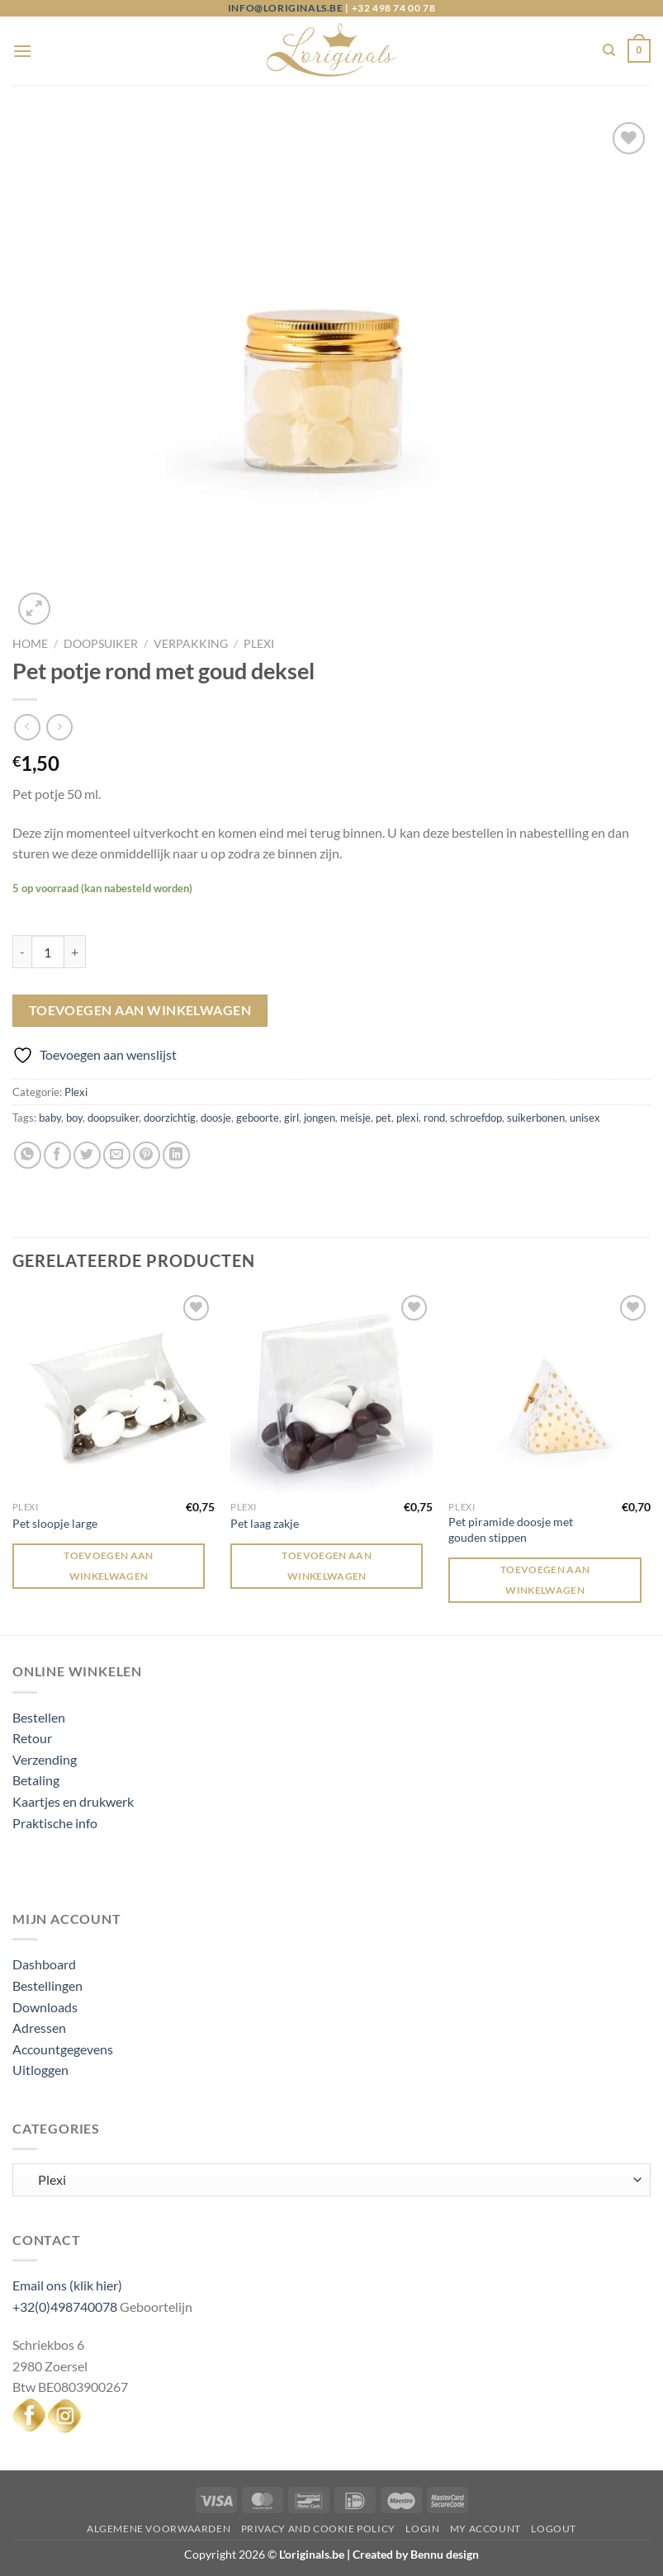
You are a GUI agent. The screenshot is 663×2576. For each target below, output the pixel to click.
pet (383, 1117)
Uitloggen (40, 2069)
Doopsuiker (101, 643)
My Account (485, 2528)
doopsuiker (113, 1117)
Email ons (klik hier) (67, 2285)
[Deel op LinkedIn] (176, 1155)
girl (291, 1117)
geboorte (257, 1117)
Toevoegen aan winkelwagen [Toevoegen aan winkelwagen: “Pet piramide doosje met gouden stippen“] (545, 1579)
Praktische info (54, 1823)
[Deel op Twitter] (87, 1155)
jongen (319, 1117)
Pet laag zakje (264, 1523)
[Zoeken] (609, 50)
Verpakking (191, 643)
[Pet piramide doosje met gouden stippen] (549, 1392)
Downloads (45, 2007)
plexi (407, 1117)
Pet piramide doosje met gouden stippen (510, 1529)
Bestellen (38, 1717)
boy (74, 1117)
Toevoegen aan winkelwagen (140, 1010)
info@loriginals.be (285, 8)
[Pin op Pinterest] (146, 1155)
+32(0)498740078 (64, 2306)
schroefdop (476, 1117)
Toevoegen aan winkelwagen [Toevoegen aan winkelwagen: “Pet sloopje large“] (109, 1565)
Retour (32, 1738)
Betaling (35, 1780)
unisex (585, 1117)
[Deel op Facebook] (57, 1155)
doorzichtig (170, 1117)
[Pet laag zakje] (331, 1392)
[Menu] (22, 51)
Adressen (39, 2027)
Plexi (259, 643)
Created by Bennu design (414, 2554)
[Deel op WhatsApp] (27, 1155)
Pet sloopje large (54, 1523)
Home (30, 643)
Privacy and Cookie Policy (318, 2528)
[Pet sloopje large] (113, 1392)
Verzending (44, 1759)
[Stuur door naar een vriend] (116, 1155)
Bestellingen (47, 1985)
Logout (553, 2528)
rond (434, 1117)
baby (50, 1117)
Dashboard (44, 1964)
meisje (355, 1117)
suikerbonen (536, 1117)
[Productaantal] (47, 951)
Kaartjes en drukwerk (73, 1801)
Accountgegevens (62, 2049)
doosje (216, 1117)
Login (422, 2528)
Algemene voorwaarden (158, 2528)
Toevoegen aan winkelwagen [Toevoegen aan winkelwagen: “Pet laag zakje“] (327, 1565)
